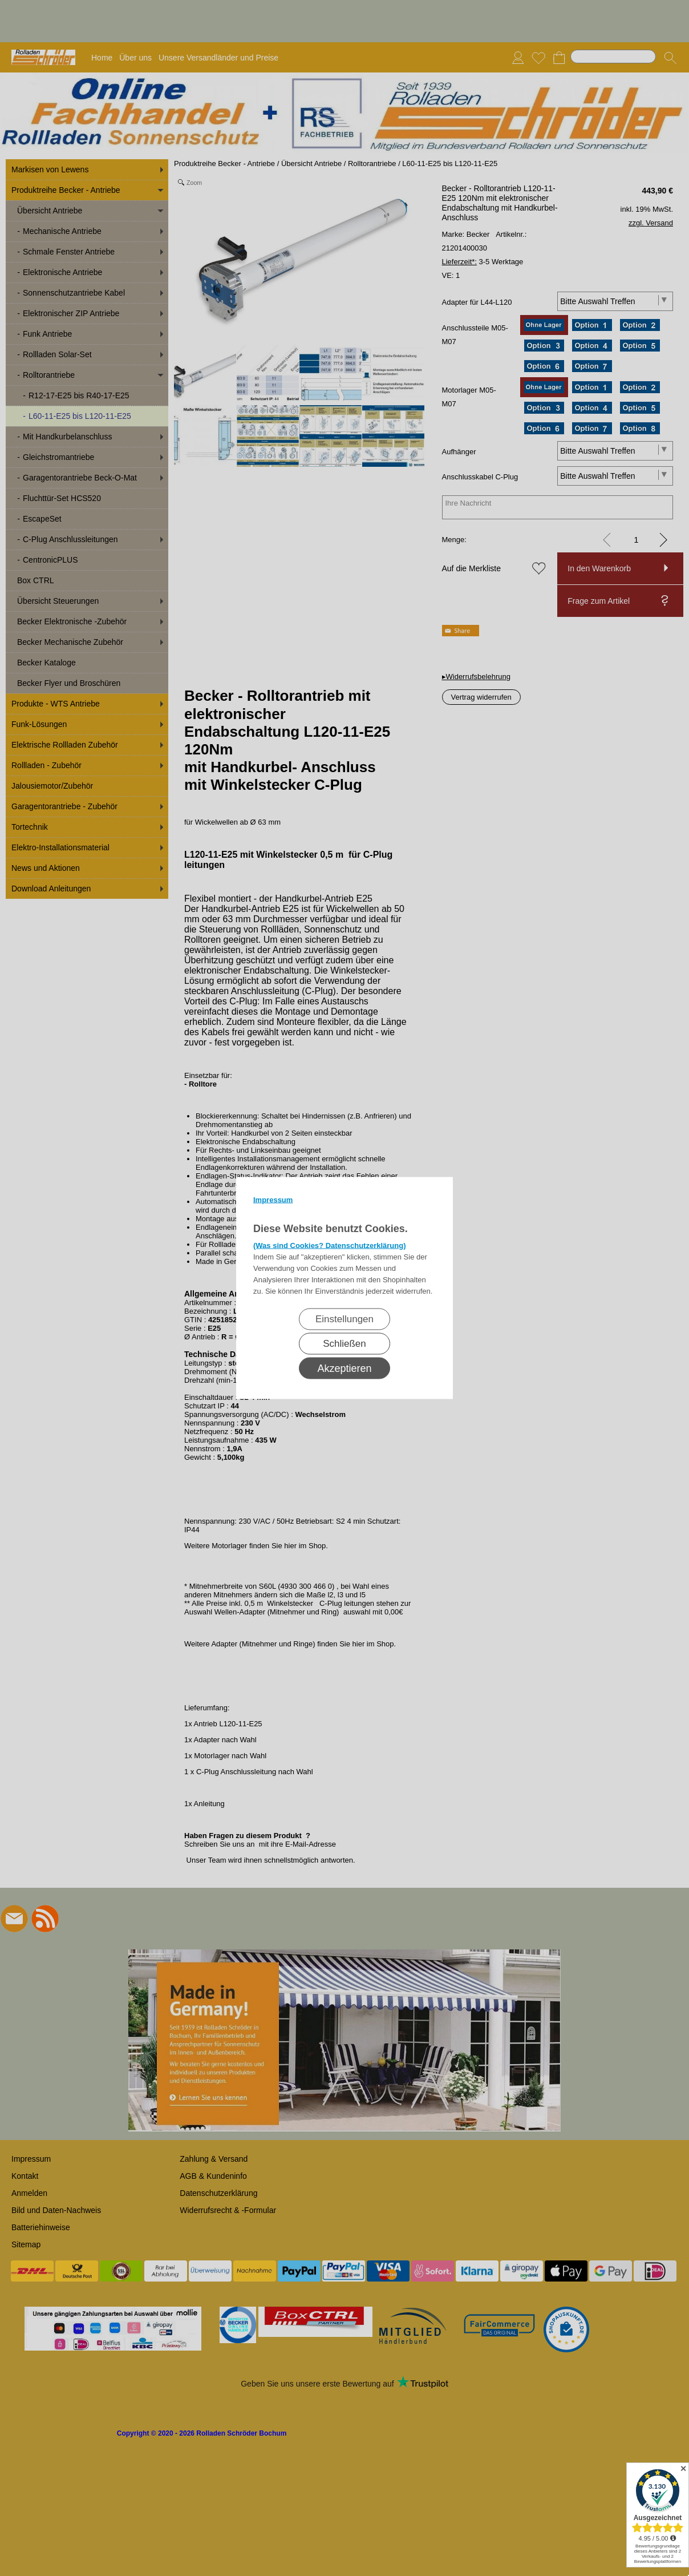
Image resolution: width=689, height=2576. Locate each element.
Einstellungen (344, 1319)
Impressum (273, 1200)
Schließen (344, 1343)
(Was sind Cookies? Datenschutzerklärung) (329, 1245)
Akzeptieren (344, 1368)
